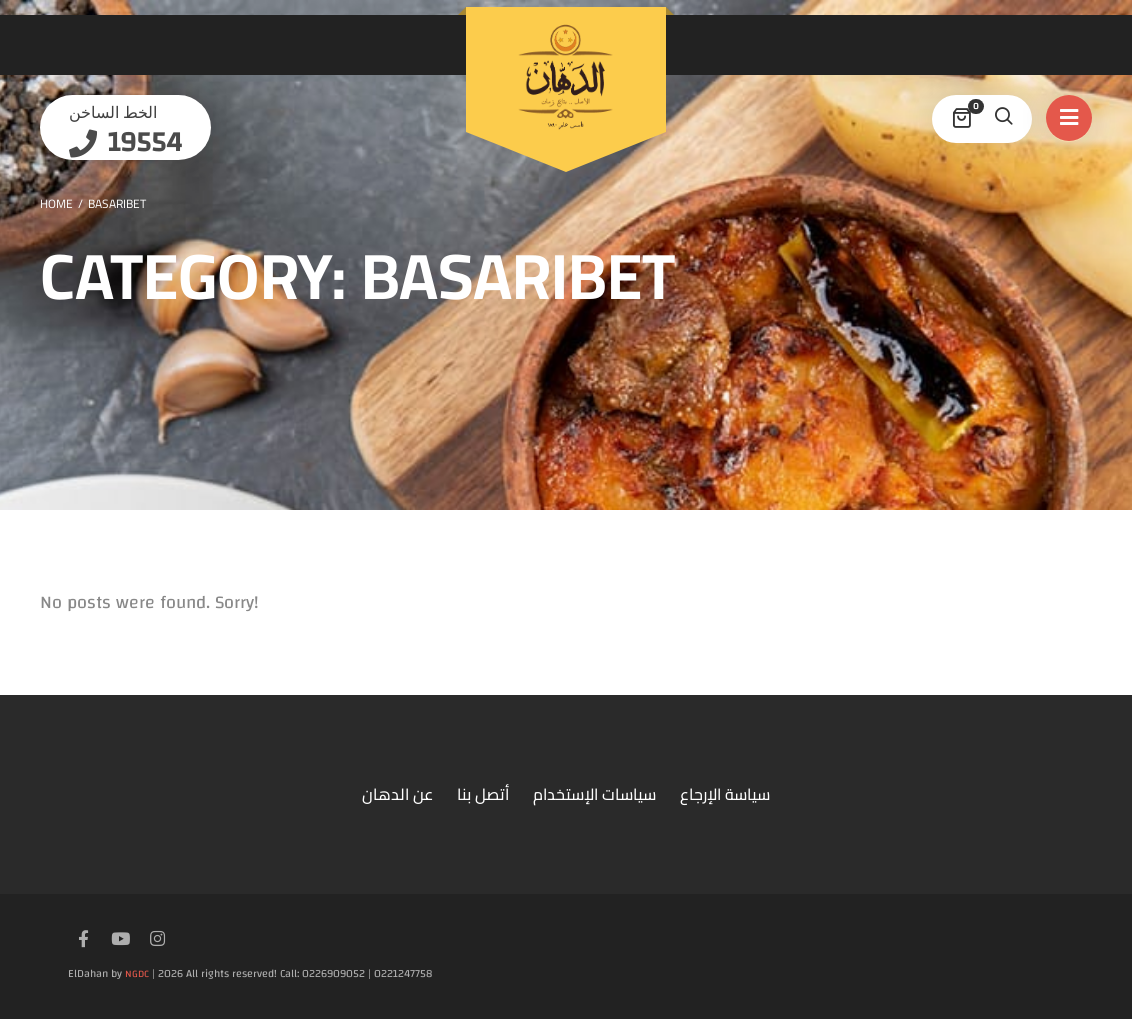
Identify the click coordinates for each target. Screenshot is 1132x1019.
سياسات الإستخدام (594, 794)
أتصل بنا (483, 794)
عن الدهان (397, 794)
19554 (141, 142)
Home (56, 203)
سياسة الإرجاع (725, 794)
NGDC (137, 974)
